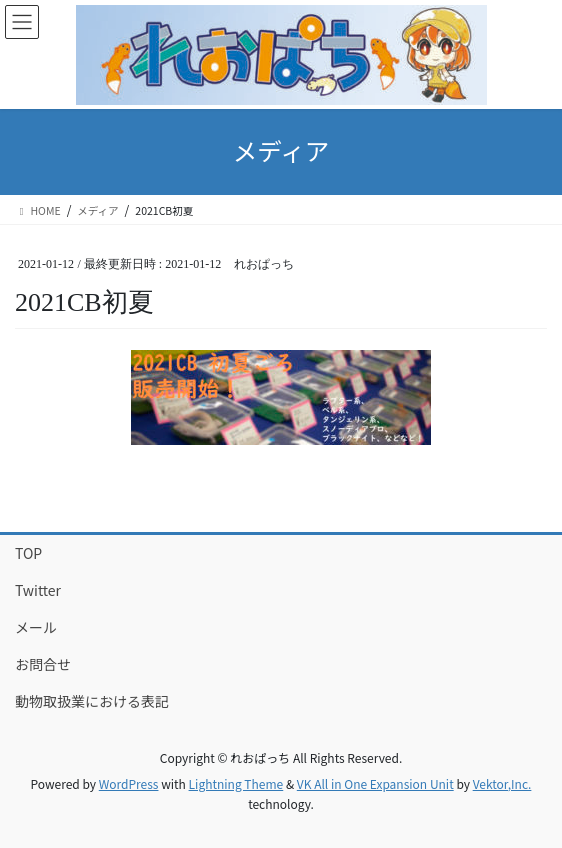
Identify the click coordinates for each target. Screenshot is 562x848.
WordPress (129, 783)
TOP (28, 553)
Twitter (38, 590)
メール (36, 627)
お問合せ (43, 664)
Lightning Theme (236, 783)
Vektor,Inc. (502, 783)
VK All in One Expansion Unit (375, 783)
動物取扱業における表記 (92, 701)
